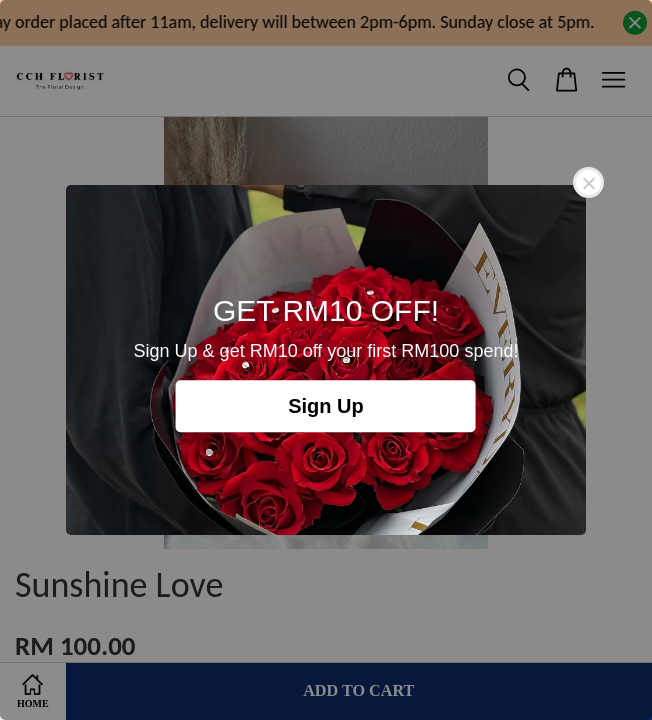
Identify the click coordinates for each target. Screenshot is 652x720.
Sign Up (326, 406)
